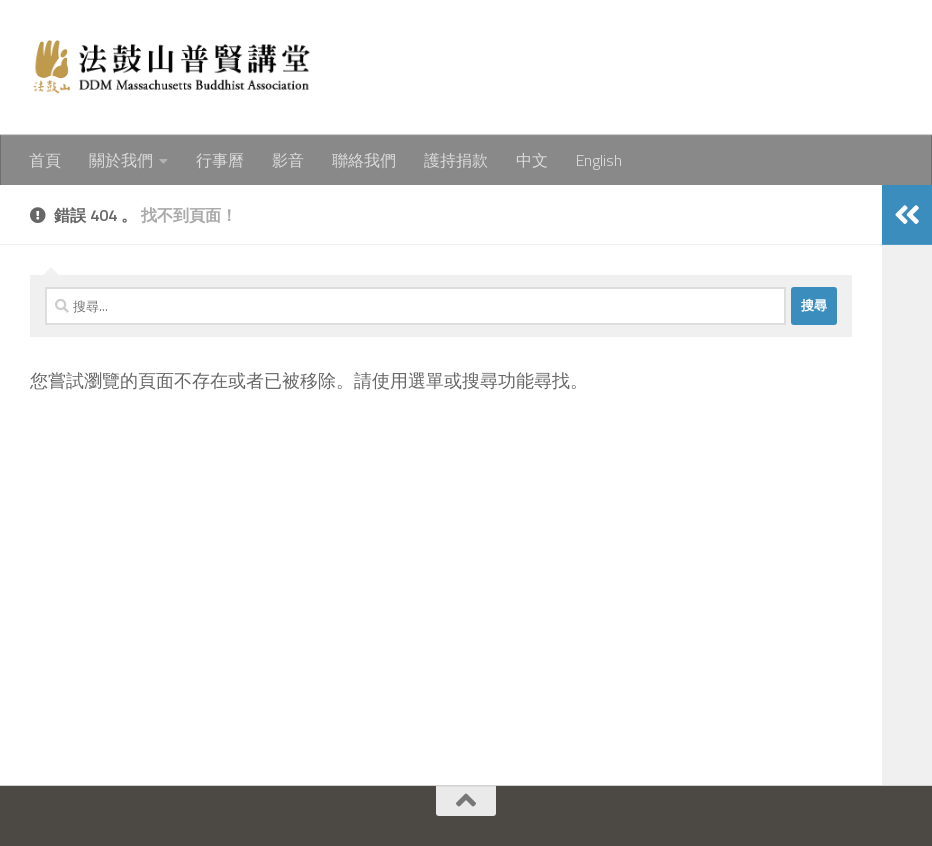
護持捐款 (456, 160)
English (599, 160)
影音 (288, 160)
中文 (532, 160)
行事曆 (220, 160)
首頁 (45, 160)
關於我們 (121, 160)
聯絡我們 (364, 160)
